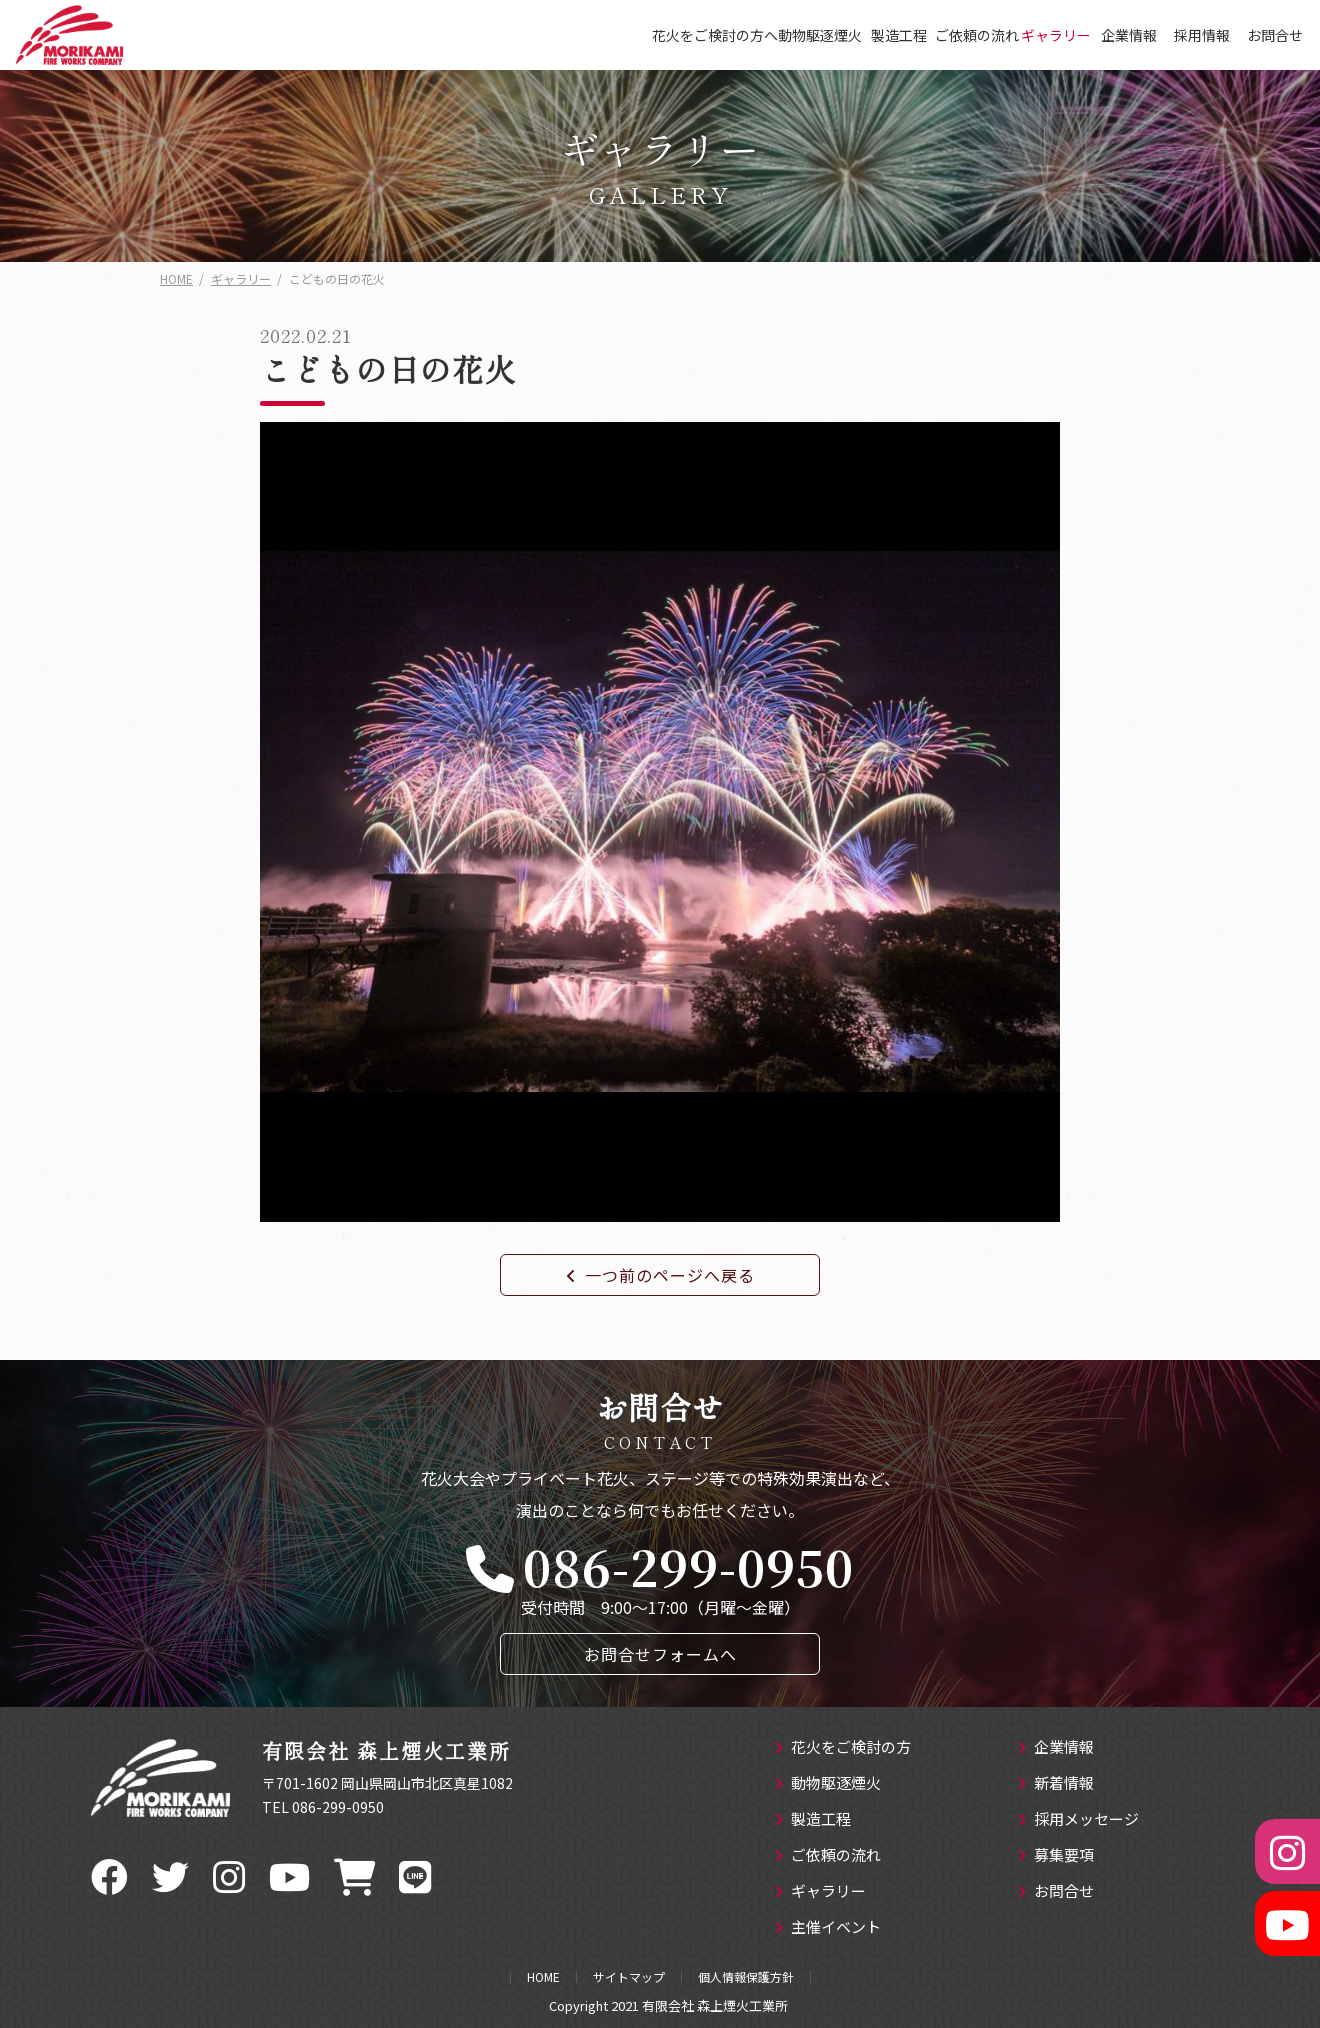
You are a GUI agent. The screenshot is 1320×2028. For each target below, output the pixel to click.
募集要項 (1055, 1856)
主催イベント (827, 1928)
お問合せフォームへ (660, 1654)
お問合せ (1275, 35)
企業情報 (1129, 35)
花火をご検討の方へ (715, 35)
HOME (543, 1977)
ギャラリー (1056, 35)
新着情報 (1055, 1784)
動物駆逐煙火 (820, 35)
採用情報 (1202, 35)
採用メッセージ (1078, 1820)
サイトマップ (629, 1977)
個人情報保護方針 (746, 1977)
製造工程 (899, 35)
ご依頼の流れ (977, 35)
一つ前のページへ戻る (660, 1275)
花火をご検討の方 (842, 1748)
